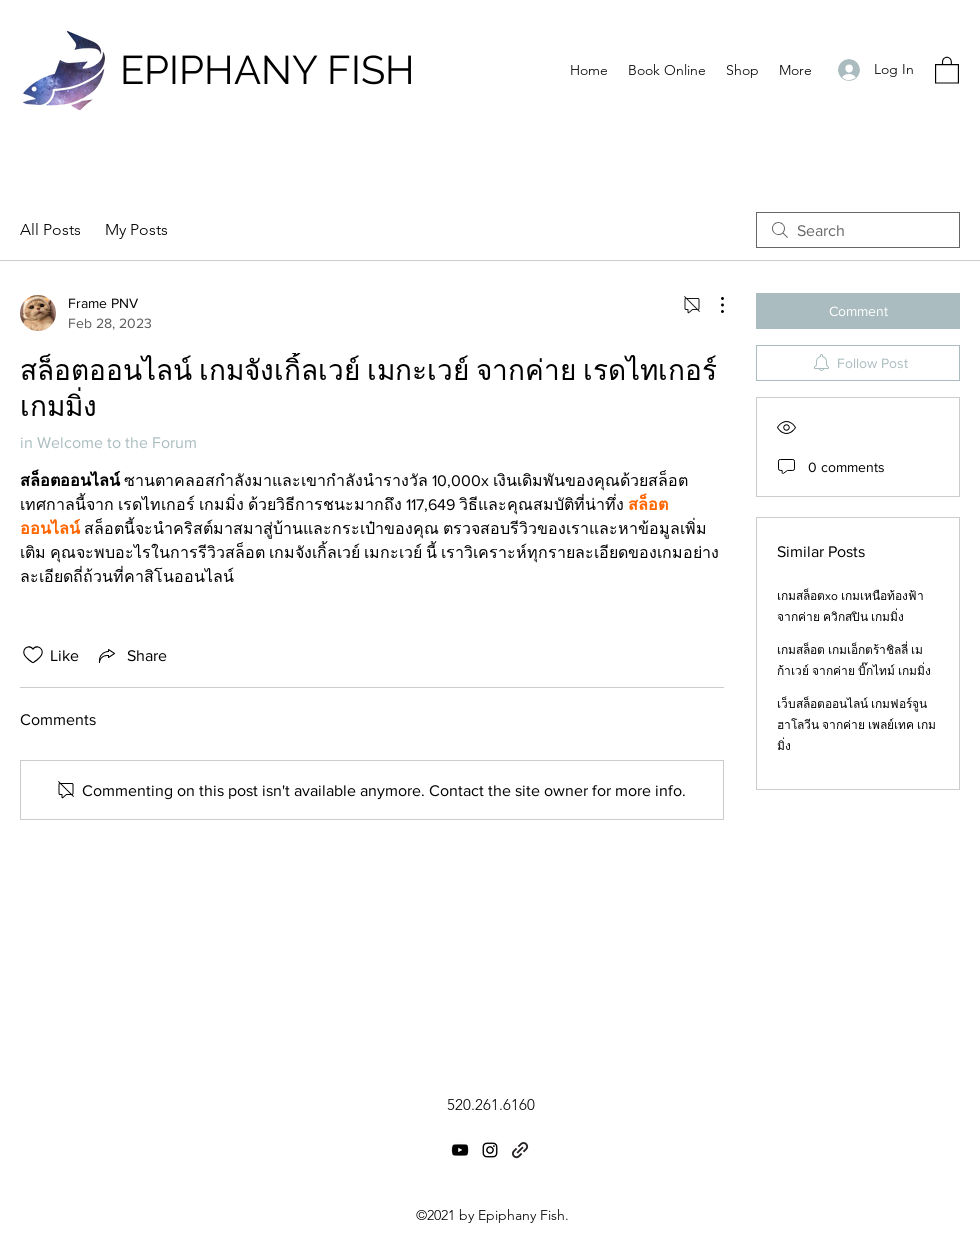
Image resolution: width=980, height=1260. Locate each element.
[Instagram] (490, 1150)
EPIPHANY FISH (267, 69)
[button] (947, 69)
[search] (858, 230)
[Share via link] (131, 655)
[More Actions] (712, 305)
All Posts (50, 229)
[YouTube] (460, 1150)
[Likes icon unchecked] (33, 655)
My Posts (136, 229)
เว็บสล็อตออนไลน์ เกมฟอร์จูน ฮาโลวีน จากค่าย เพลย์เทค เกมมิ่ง (856, 725)
